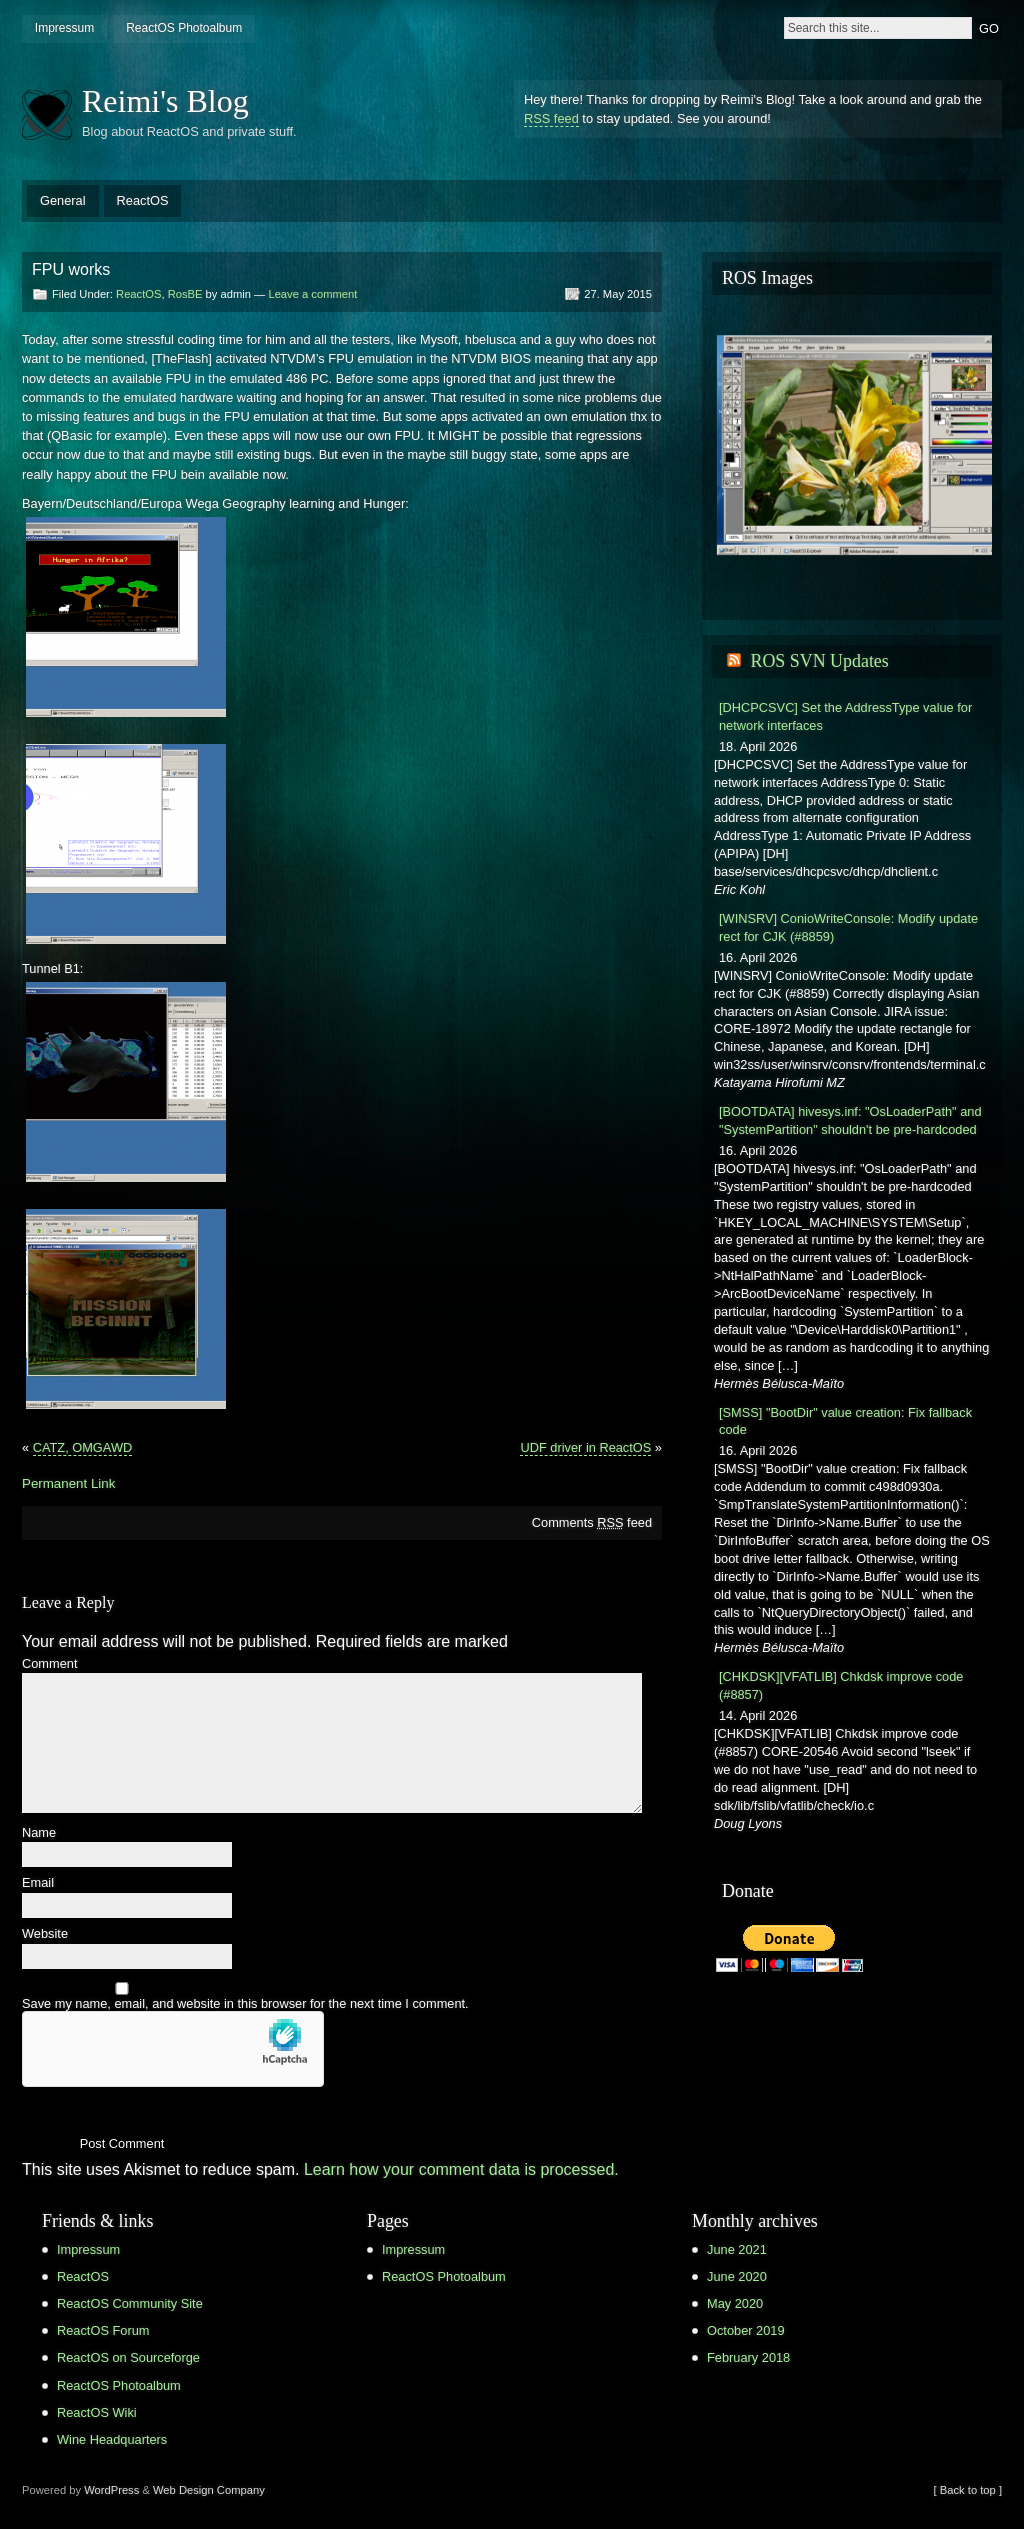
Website (45, 1934)
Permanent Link (68, 1483)
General (63, 200)
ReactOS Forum (103, 2330)
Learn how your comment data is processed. (461, 2169)
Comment (49, 1664)
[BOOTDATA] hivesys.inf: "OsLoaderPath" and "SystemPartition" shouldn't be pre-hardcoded (850, 1120)
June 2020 (737, 2276)
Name (39, 1833)
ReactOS (143, 200)
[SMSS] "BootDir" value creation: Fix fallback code (845, 1421)
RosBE (185, 294)
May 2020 (735, 2303)
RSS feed (551, 118)
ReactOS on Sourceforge (128, 2357)
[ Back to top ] (968, 2490)
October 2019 (746, 2330)
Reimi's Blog (165, 101)
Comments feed (592, 1522)
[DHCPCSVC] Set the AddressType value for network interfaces (845, 716)
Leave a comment (312, 294)
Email (38, 1883)
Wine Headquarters (112, 2439)
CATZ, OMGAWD (83, 1447)
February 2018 (748, 2357)
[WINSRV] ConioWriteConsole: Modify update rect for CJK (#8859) (848, 927)
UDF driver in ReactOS (585, 1447)
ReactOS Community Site (130, 2303)
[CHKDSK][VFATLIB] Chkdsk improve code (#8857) (841, 1685)
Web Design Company (209, 2490)
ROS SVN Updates (819, 661)
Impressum (64, 28)
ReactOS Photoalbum (184, 28)
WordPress (111, 2490)
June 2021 (737, 2249)
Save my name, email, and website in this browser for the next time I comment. (245, 2004)
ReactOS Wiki (97, 2412)
